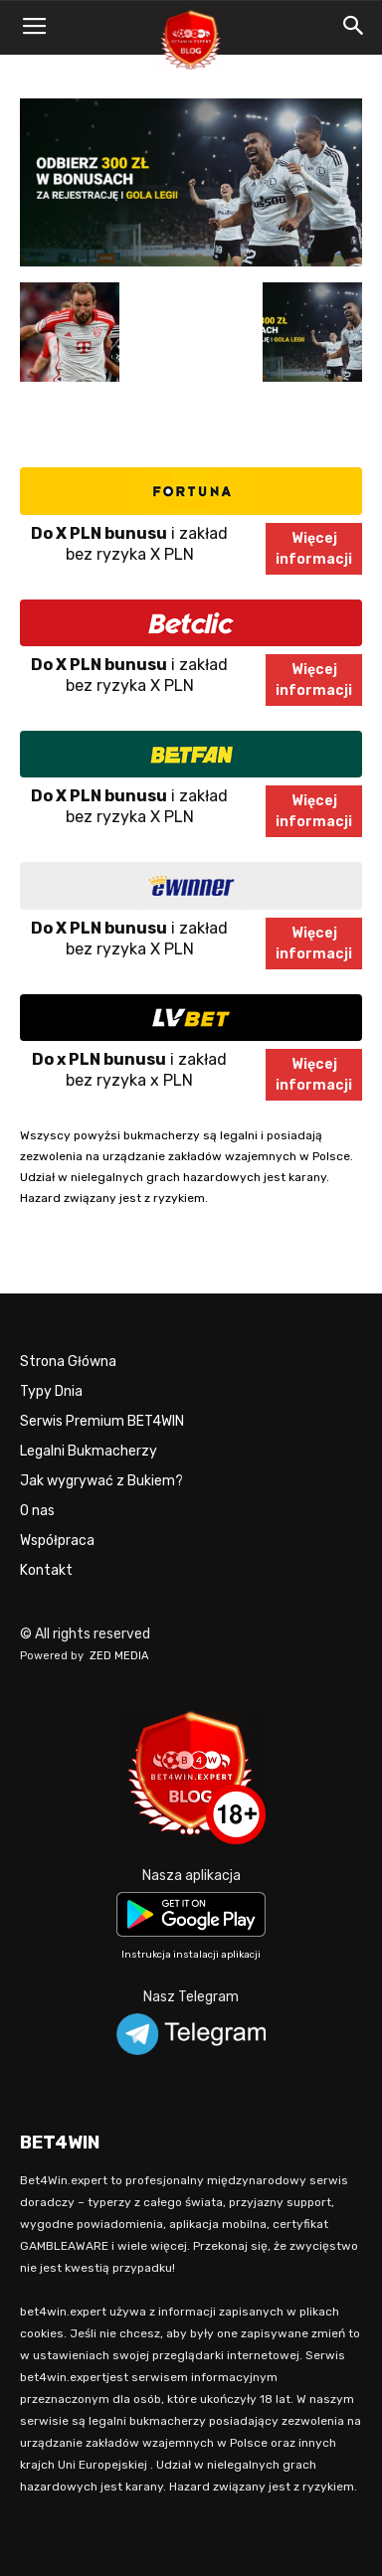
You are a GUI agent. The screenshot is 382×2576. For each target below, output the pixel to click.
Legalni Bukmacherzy (88, 1451)
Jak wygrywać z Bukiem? (101, 1480)
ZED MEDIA (119, 1655)
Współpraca (57, 1540)
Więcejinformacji (314, 549)
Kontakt (46, 1570)
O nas (37, 1510)
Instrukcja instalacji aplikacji (191, 1955)
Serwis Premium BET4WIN (102, 1421)
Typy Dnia (51, 1391)
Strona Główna (68, 1361)
